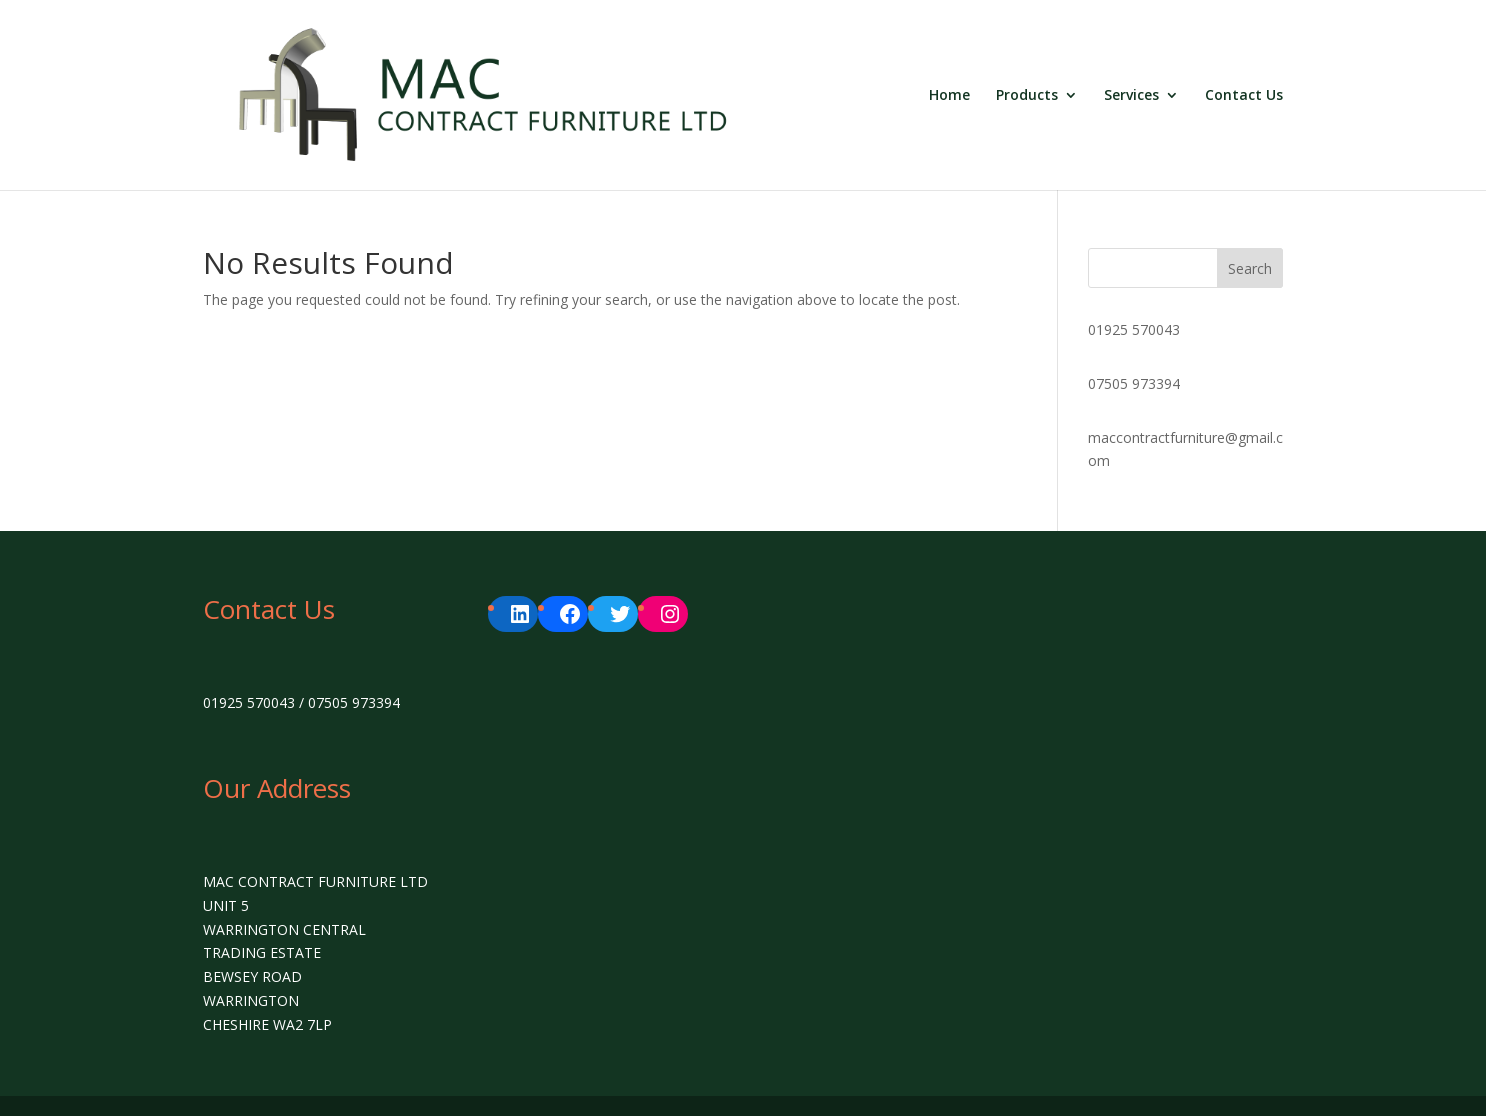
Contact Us (1244, 96)
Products (1027, 96)
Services (1131, 96)
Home (949, 96)
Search (1250, 268)
